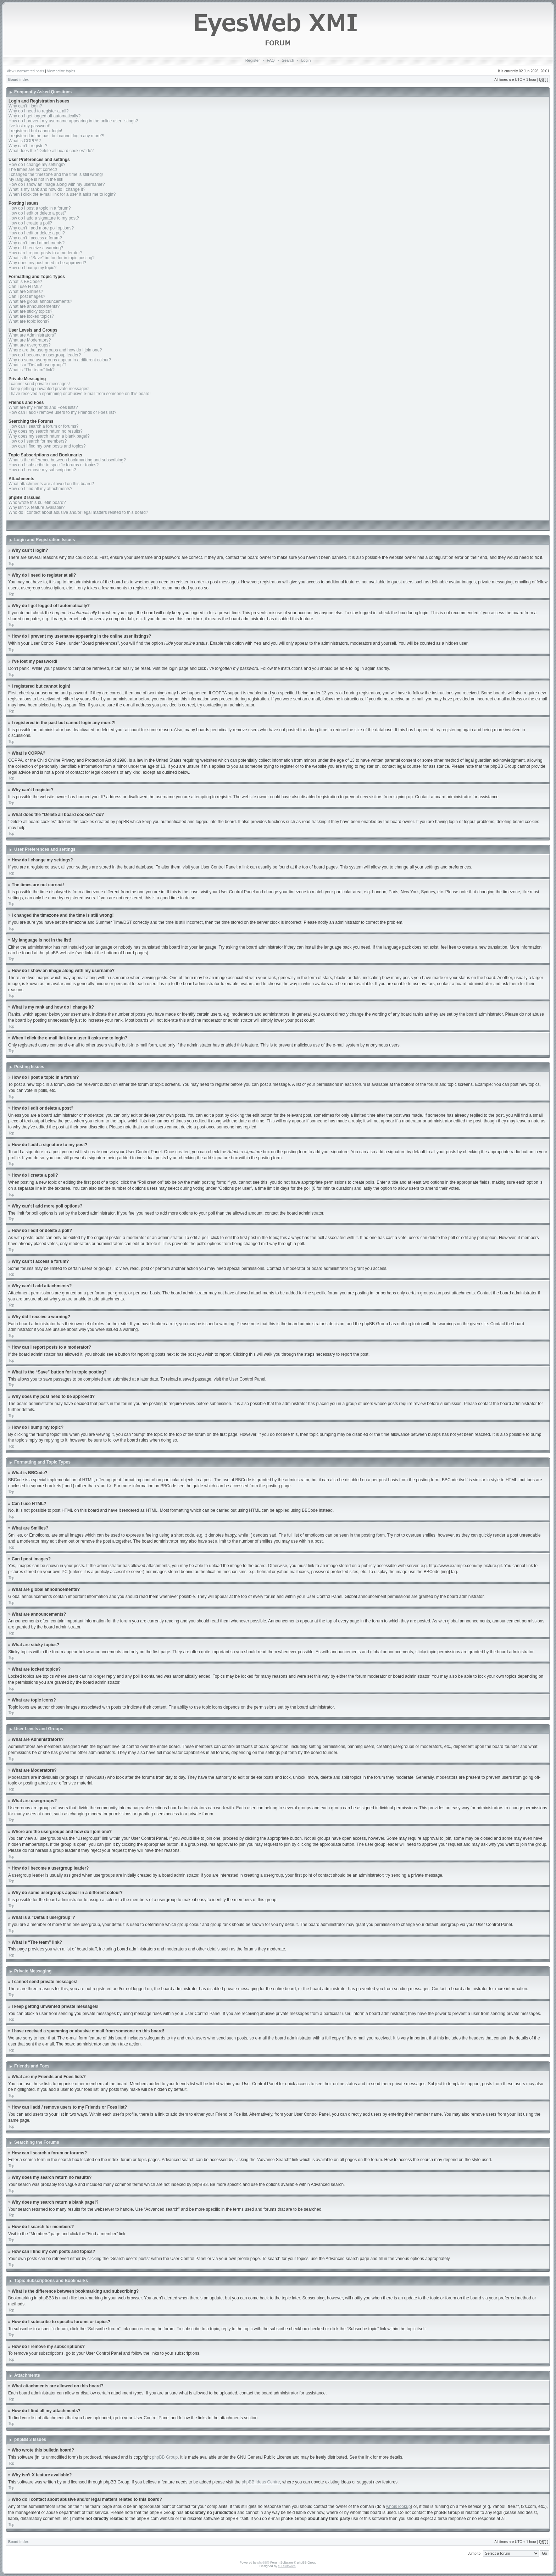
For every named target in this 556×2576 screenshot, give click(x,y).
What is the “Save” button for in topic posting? (52, 257)
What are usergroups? (30, 345)
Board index (18, 80)
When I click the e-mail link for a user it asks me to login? (62, 194)
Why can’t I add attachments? (37, 242)
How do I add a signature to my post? (44, 218)
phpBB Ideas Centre (260, 2481)
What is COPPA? (25, 140)
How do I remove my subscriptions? (42, 469)
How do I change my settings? (37, 164)
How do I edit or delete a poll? (37, 233)
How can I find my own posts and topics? (47, 446)
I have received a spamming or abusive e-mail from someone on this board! (80, 393)
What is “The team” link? (32, 369)
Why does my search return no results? (46, 431)
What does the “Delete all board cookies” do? (51, 150)
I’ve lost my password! (29, 125)
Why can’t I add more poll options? (41, 228)
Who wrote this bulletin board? (37, 502)
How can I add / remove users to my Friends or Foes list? (62, 412)
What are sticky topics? (30, 311)
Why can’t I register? (28, 145)
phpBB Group (165, 2456)
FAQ (271, 60)
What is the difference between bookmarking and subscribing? (67, 459)
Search (288, 60)
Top (11, 564)
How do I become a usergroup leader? (45, 354)
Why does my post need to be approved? (47, 262)
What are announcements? (34, 306)
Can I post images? (27, 296)
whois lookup (398, 2506)
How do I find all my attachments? (40, 488)
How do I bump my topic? (32, 267)
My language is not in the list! (36, 179)
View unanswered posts (25, 71)
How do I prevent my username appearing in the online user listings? (73, 120)
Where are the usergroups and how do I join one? (55, 350)
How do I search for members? (38, 441)
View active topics (61, 71)
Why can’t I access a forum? (35, 237)
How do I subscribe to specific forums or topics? (54, 464)
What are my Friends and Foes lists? (43, 407)
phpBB (262, 2562)
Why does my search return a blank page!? (49, 436)
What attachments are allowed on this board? (51, 483)
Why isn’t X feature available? (37, 507)
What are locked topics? (31, 316)
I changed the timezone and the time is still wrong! (56, 174)
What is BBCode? (25, 281)
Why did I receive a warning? (36, 247)
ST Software (286, 2565)
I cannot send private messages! (39, 383)
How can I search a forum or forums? (43, 426)
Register (252, 60)
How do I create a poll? (30, 223)
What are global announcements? (40, 301)
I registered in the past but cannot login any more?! (56, 135)
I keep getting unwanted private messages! (49, 388)
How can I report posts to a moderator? (45, 252)
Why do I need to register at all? (38, 111)
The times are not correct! (33, 169)
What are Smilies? (26, 291)
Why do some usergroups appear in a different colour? (60, 359)
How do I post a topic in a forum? (40, 208)
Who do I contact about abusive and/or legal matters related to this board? (78, 512)
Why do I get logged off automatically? (44, 115)
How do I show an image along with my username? (57, 184)
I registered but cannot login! (35, 130)
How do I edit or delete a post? (37, 213)
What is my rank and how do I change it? (47, 189)
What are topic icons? (29, 321)
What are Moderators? (30, 340)
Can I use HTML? (25, 286)
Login (306, 60)
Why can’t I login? (25, 106)
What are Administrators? (32, 335)
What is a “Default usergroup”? (37, 364)
